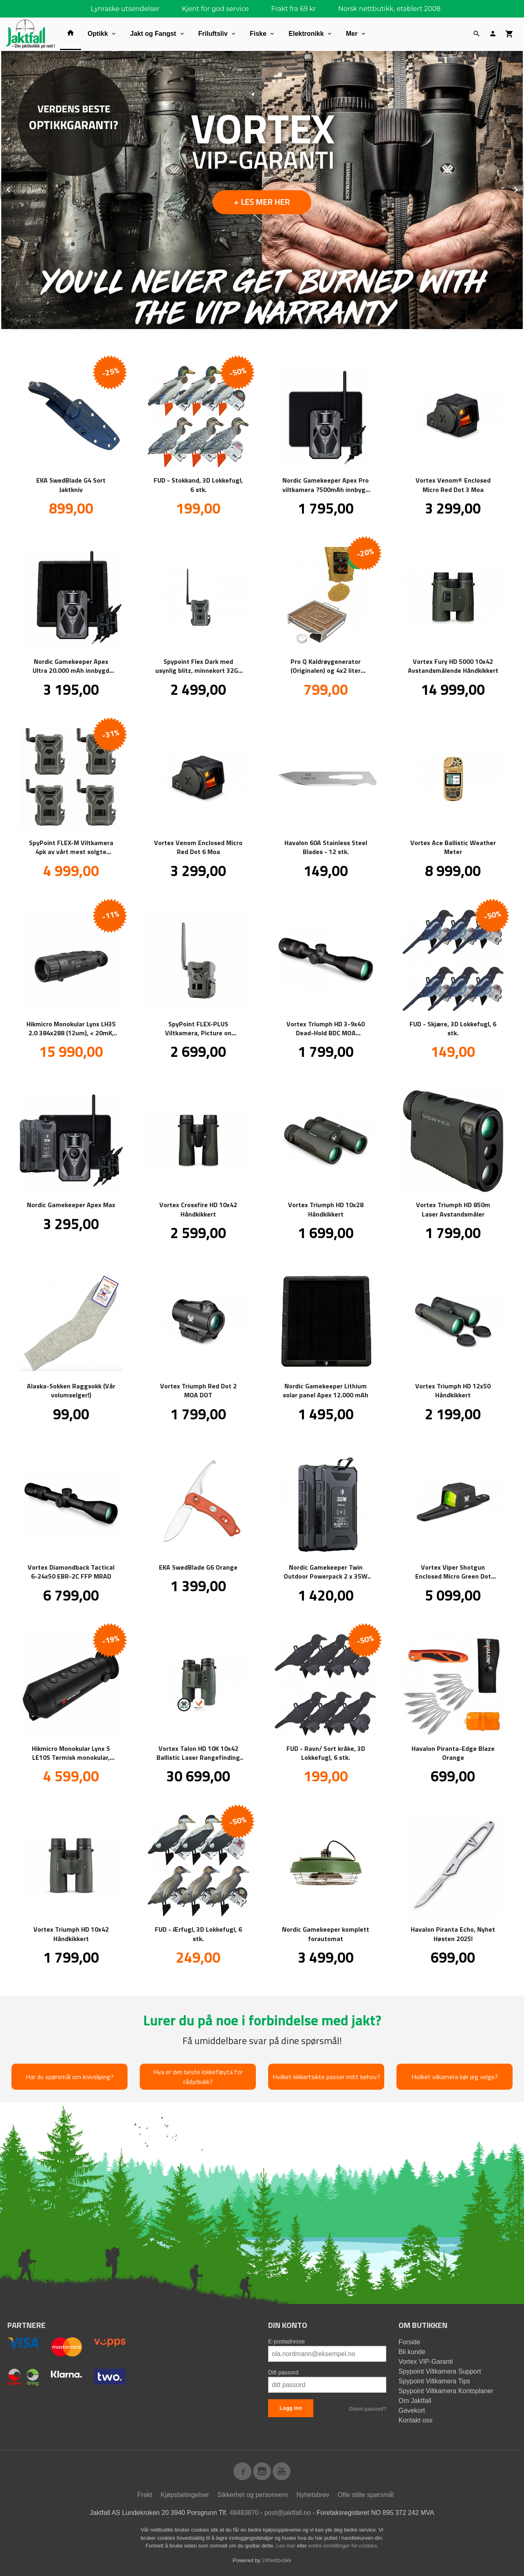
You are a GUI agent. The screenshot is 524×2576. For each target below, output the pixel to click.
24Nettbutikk (276, 2560)
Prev (17, 188)
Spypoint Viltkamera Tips (434, 2380)
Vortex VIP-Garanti (426, 2361)
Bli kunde (412, 2351)
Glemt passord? (367, 2408)
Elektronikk (306, 33)
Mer (351, 33)
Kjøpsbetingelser (185, 2494)
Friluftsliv (213, 33)
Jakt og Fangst (153, 33)
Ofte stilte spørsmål (366, 2494)
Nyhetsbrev (312, 2494)
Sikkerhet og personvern (253, 2494)
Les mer (286, 2545)
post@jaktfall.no (287, 2512)
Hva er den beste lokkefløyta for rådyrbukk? (198, 2076)
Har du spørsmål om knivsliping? (70, 2076)
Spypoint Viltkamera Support (440, 2370)
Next (523, 188)
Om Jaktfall (415, 2400)
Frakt (144, 2494)
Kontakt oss (416, 2419)
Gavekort (412, 2410)
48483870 (243, 2512)
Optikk (98, 33)
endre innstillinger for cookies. (343, 2545)
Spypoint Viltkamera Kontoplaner (446, 2390)
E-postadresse (286, 2341)
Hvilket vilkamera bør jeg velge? (455, 2076)
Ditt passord (283, 2372)
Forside (409, 2341)
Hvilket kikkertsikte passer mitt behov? (326, 2076)
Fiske (258, 33)
